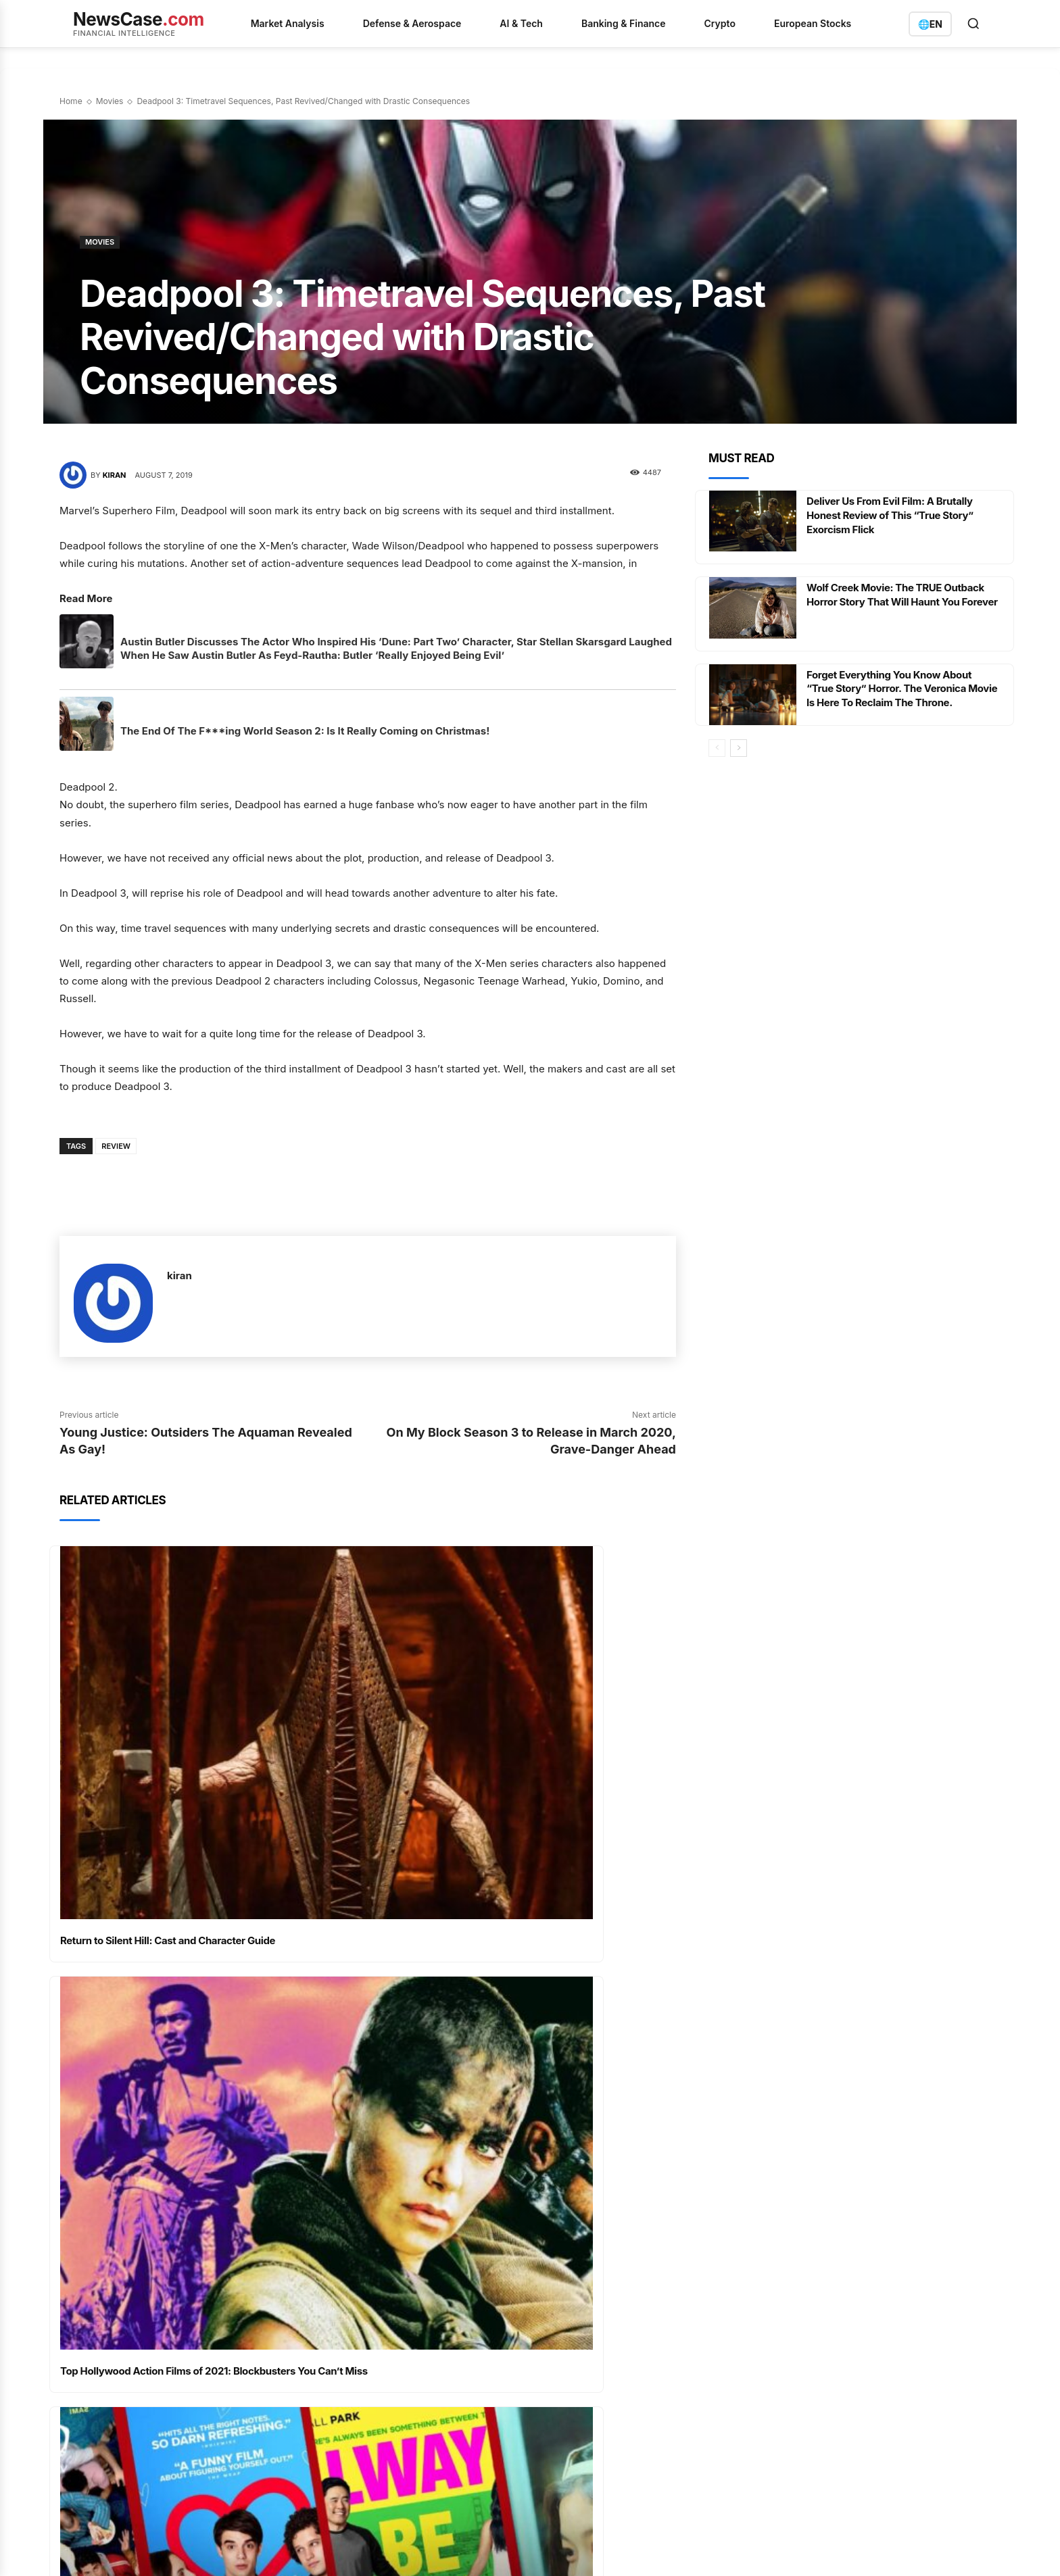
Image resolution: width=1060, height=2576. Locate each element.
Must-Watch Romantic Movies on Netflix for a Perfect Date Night (199, 2068)
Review (115, 1146)
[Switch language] (930, 23)
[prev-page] (716, 748)
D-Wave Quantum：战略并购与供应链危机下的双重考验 (435, 2340)
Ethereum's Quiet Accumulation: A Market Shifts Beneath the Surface (429, 2462)
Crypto (720, 23)
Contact (392, 2549)
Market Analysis (287, 23)
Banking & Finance (623, 23)
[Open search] (973, 23)
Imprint (295, 2549)
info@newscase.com (819, 2344)
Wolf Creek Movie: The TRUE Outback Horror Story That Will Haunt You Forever (901, 601)
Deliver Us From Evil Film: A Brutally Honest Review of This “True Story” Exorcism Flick (895, 515)
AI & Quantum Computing (612, 2276)
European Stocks (812, 23)
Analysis (576, 2300)
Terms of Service (235, 2549)
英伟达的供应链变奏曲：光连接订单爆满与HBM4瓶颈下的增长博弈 (435, 2381)
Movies (110, 101)
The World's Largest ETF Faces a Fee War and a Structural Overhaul (432, 2421)
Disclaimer (343, 2549)
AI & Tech (521, 23)
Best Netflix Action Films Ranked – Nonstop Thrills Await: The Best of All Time (526, 2068)
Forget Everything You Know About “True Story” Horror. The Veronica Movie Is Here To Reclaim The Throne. (900, 689)
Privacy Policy (164, 2549)
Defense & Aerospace (412, 23)
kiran (114, 475)
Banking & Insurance (601, 2324)
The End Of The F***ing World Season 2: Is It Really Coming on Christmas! (304, 730)
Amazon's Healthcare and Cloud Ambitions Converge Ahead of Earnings (423, 2292)
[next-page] (738, 748)
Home (70, 101)
